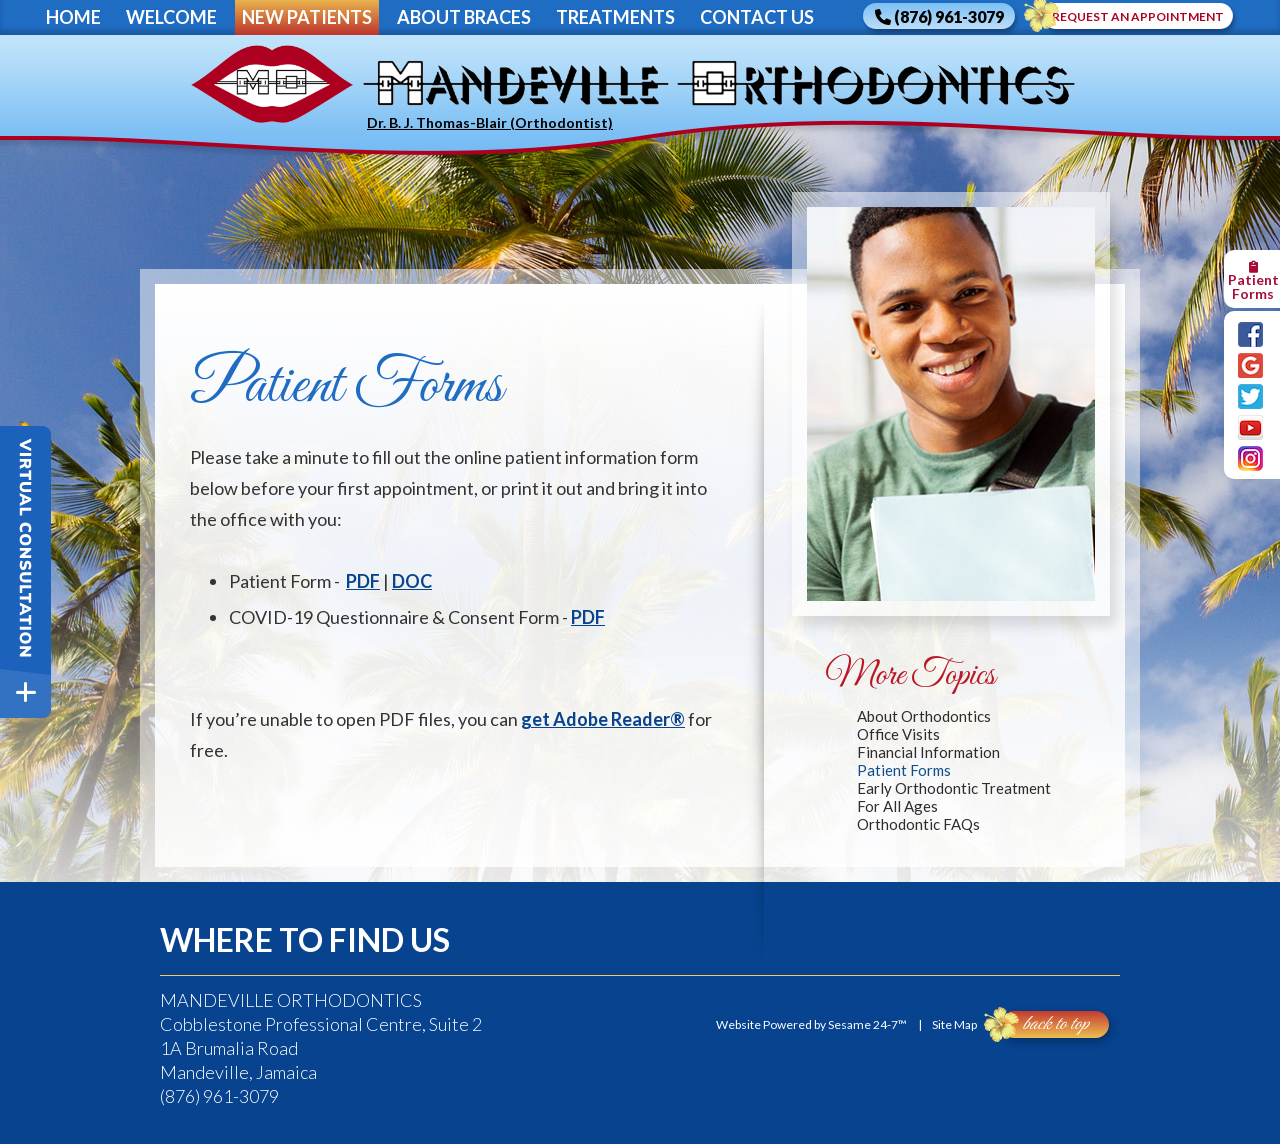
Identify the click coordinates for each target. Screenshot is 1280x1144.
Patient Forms (904, 770)
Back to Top (1044, 1024)
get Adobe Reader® (603, 719)
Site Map (954, 1024)
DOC (412, 581)
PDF (363, 581)
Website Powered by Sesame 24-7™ (811, 1024)
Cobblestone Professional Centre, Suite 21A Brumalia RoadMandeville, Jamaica (321, 1036)
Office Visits (898, 734)
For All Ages (897, 806)
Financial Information (928, 752)
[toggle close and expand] (25, 692)
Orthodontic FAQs (918, 824)
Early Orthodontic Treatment (954, 788)
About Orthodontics (924, 716)
